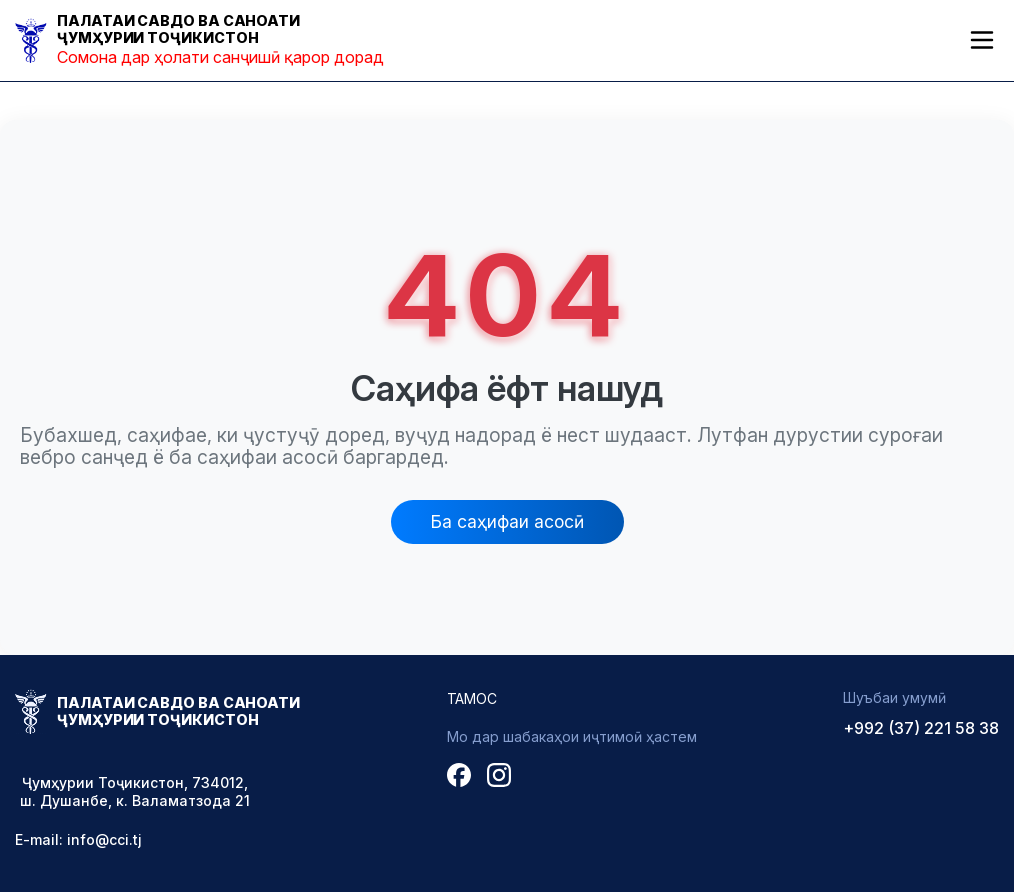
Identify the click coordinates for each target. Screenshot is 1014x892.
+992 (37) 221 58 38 (921, 728)
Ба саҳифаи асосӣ (507, 521)
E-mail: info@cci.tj (78, 839)
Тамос (472, 698)
